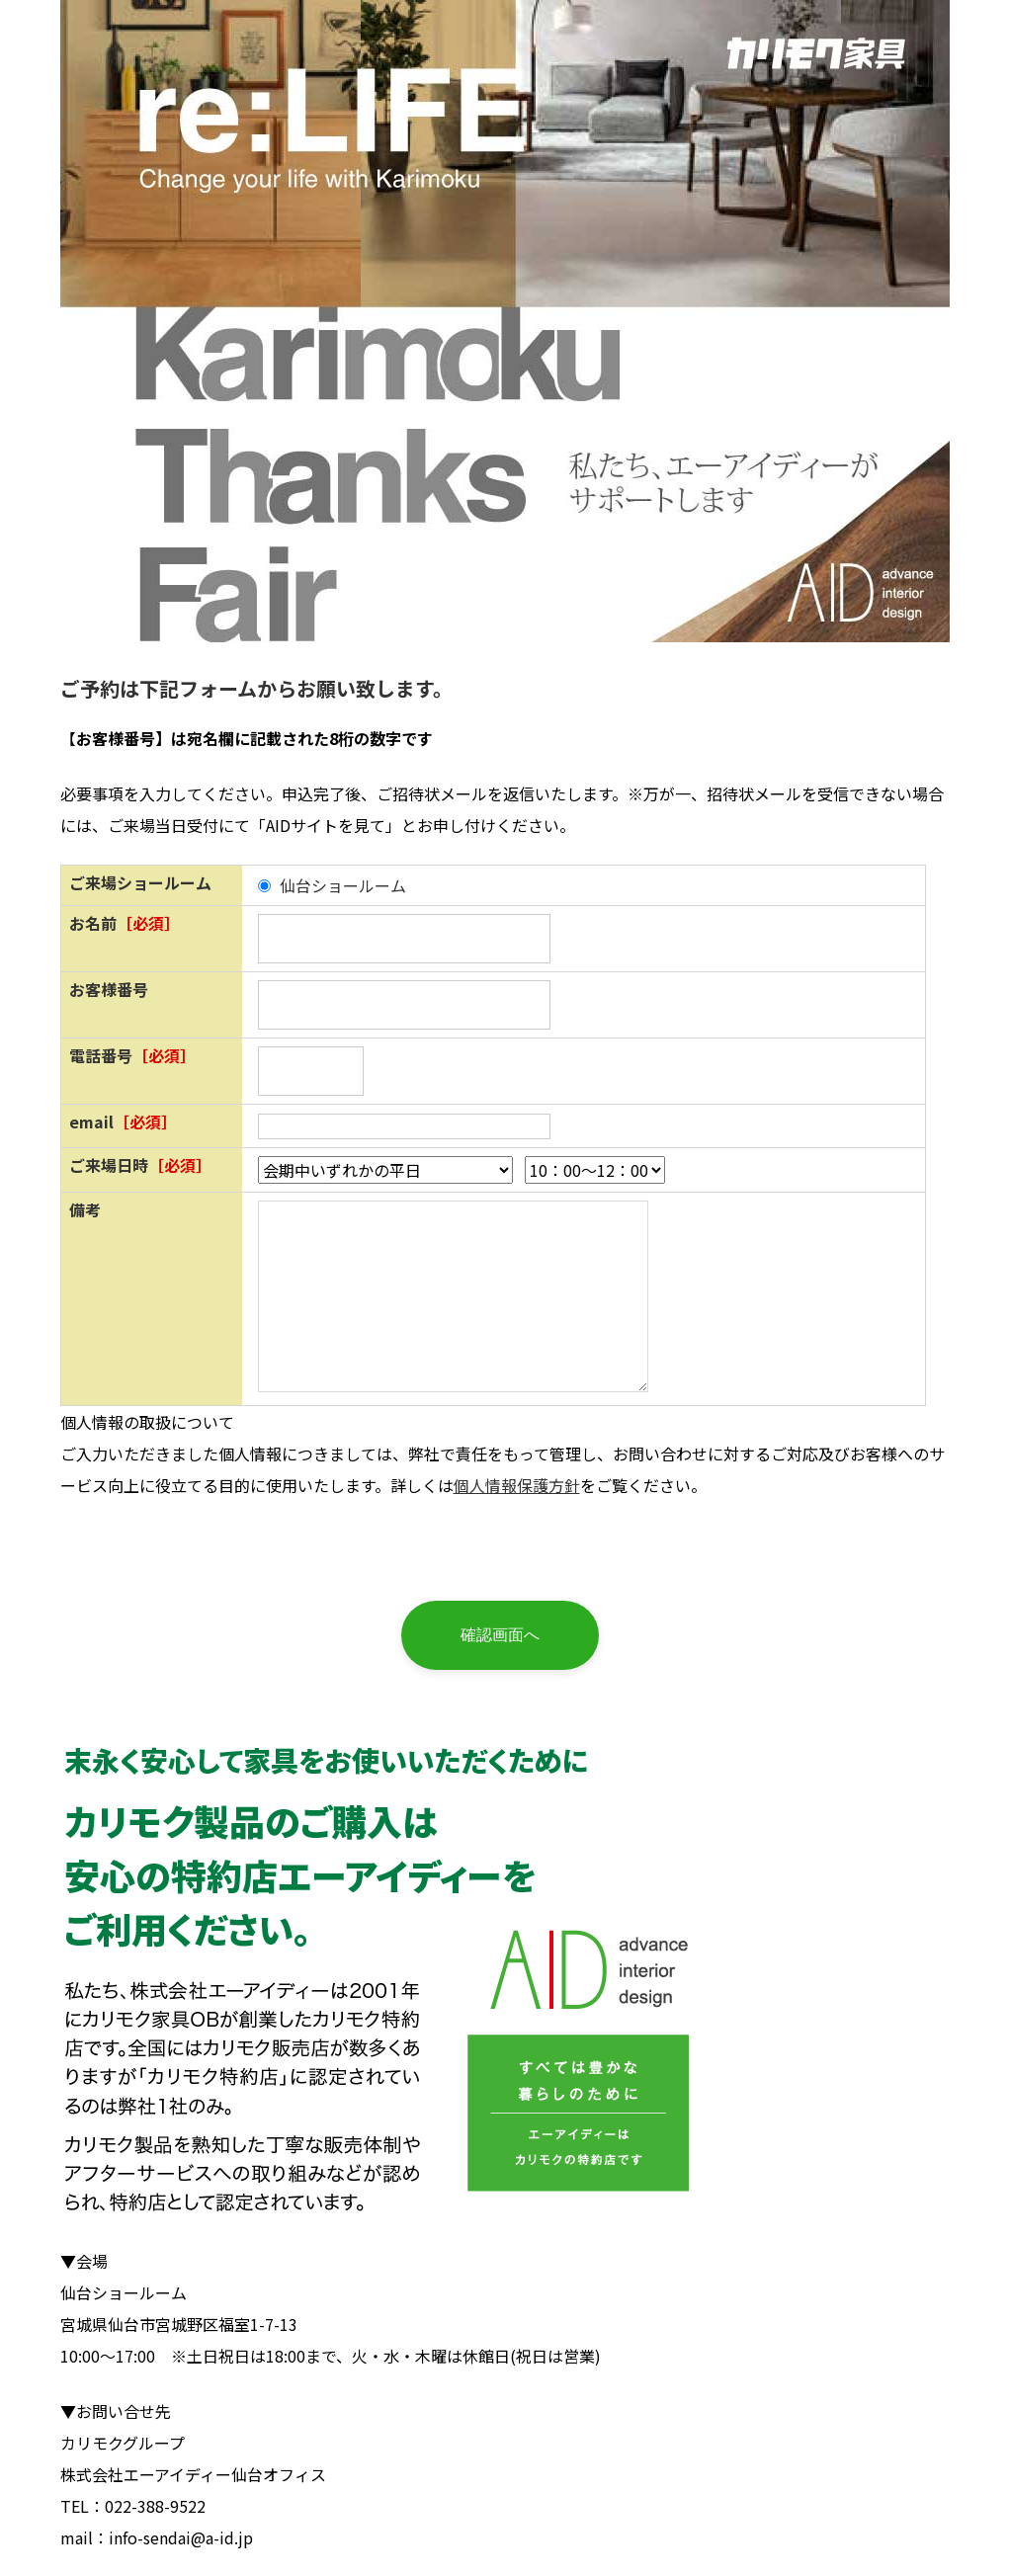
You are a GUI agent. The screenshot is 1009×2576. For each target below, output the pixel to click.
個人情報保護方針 (517, 1485)
